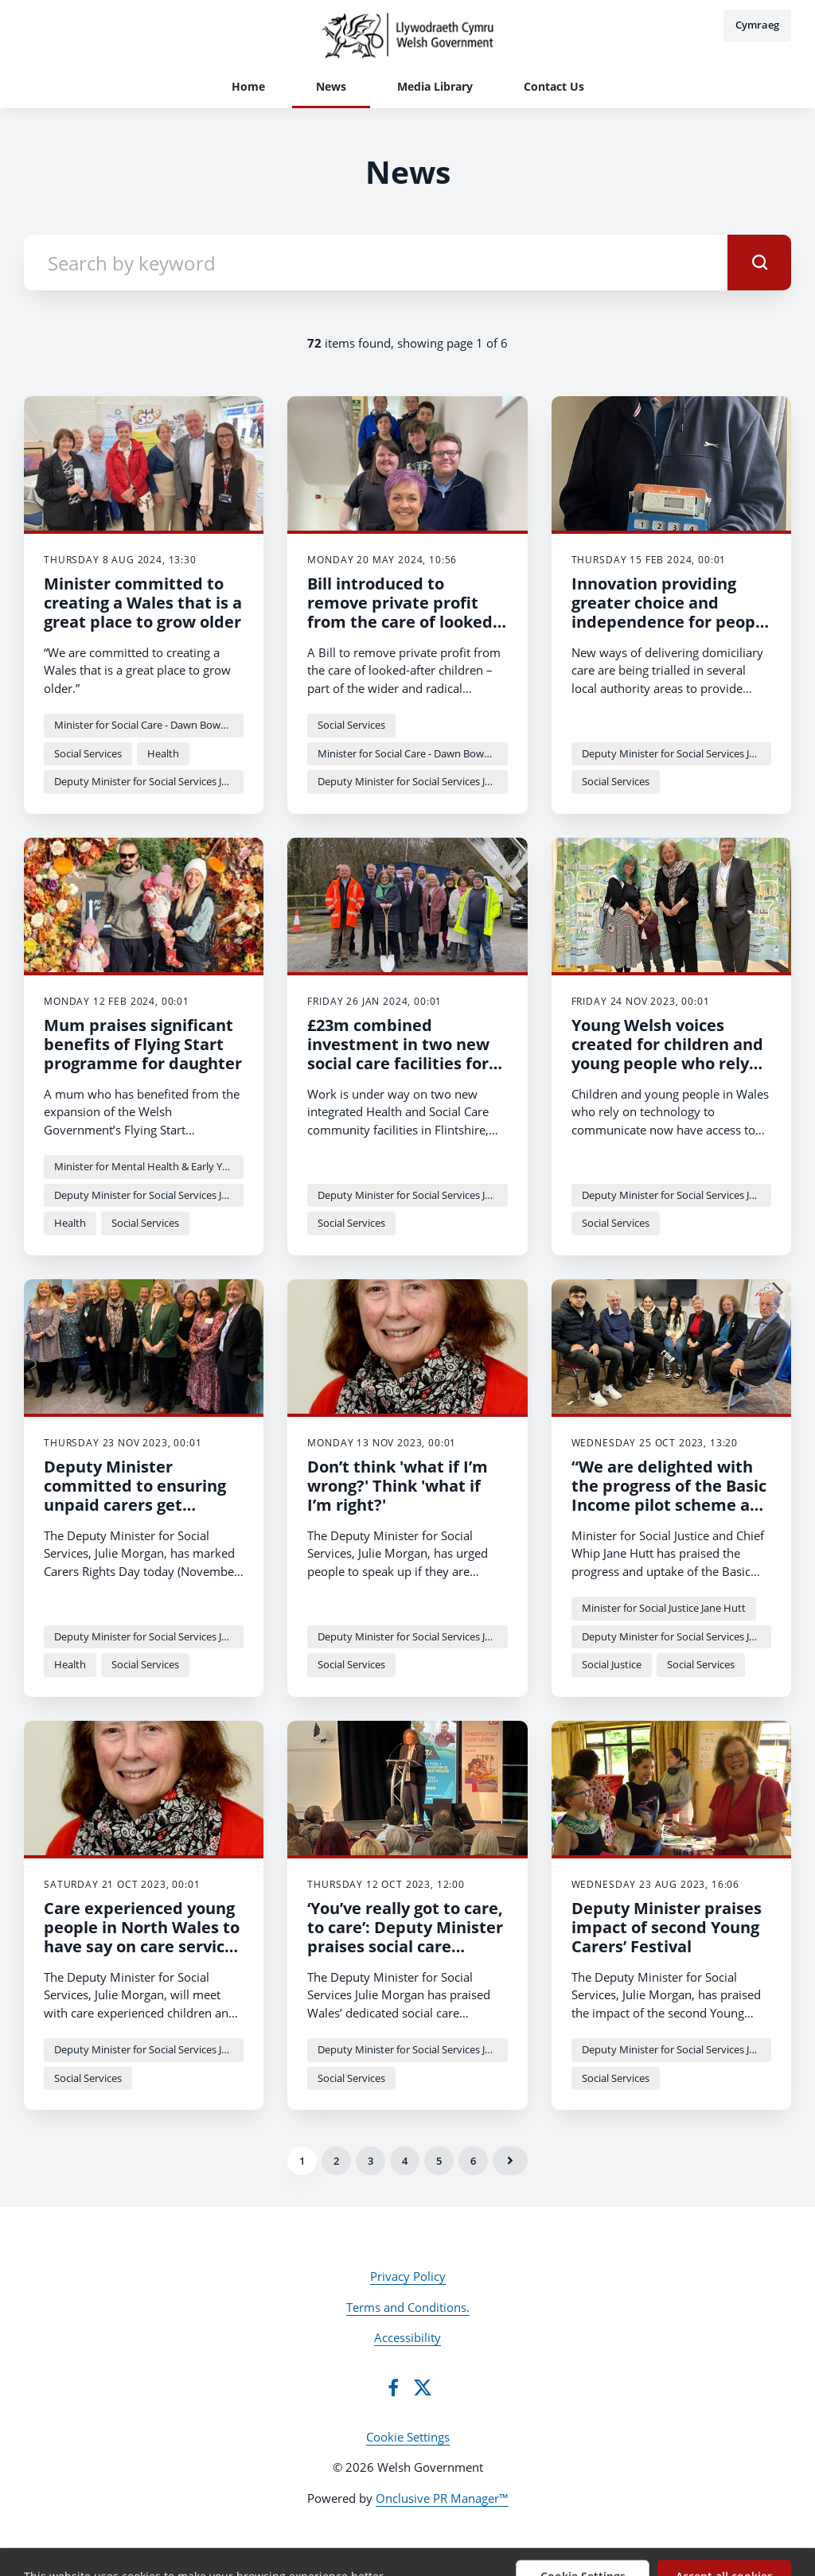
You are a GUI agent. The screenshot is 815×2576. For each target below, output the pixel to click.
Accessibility (407, 2337)
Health (163, 753)
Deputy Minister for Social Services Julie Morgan (149, 781)
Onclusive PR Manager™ (442, 2498)
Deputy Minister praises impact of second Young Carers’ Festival (666, 1927)
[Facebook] (393, 2387)
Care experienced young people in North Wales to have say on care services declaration (143, 1936)
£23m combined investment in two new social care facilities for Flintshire (398, 1053)
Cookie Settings (408, 2437)
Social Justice (611, 1664)
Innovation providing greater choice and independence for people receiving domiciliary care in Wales (670, 622)
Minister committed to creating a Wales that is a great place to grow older (143, 602)
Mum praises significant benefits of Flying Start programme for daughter (143, 1044)
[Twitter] (422, 2387)
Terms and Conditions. (408, 2307)
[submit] (759, 262)
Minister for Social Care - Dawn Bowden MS (149, 725)
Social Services (88, 753)
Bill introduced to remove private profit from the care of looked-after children (402, 612)
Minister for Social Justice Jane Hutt (664, 1608)
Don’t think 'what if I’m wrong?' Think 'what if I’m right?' (397, 1486)
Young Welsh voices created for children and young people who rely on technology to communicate (667, 1063)
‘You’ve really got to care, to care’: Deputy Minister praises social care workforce (405, 1936)
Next (510, 2160)
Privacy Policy (408, 2276)
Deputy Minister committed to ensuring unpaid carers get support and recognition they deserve (139, 1505)
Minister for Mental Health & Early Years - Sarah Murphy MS (149, 1166)
